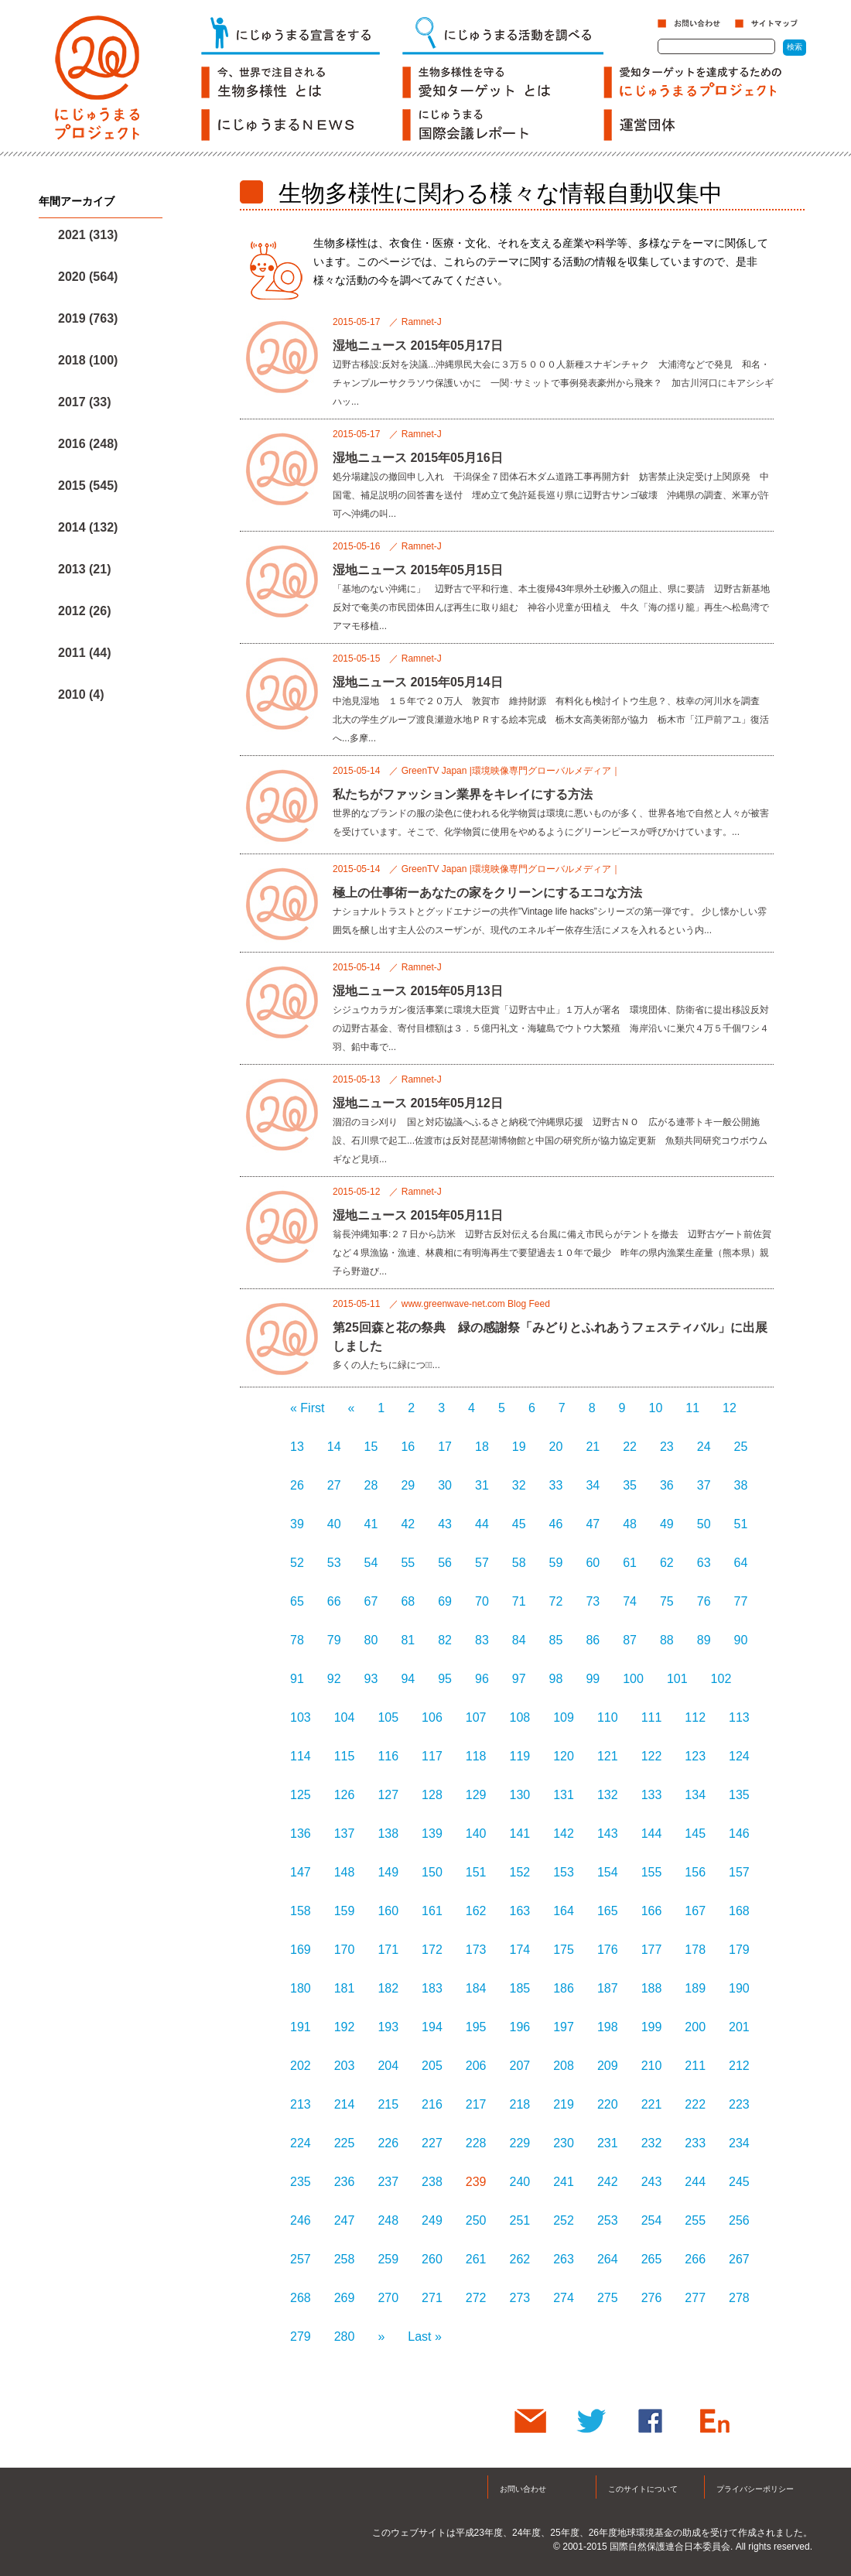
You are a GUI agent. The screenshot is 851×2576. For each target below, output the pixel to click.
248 (388, 2220)
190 (739, 1988)
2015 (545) (88, 485)
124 (739, 1756)
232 (651, 2143)
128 (432, 1794)
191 (300, 2027)
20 (556, 1446)
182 (388, 1988)
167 (695, 1910)
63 (704, 1562)
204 (388, 2065)
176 (607, 1949)
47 (593, 1524)
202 (300, 2065)
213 (300, 2104)
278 (739, 2297)
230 (563, 2143)
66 (334, 1601)
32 (519, 1485)
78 (297, 1640)
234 (739, 2143)
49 (667, 1524)
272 (476, 2297)
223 (739, 2104)
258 (344, 2259)
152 (520, 1872)
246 (300, 2220)
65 (297, 1601)
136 (300, 1833)
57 (482, 1562)
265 (651, 2259)
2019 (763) (88, 318)
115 (344, 1756)
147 (300, 1872)
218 (520, 2104)
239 (476, 2181)
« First (307, 1408)
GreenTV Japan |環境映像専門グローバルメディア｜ (511, 770)
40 (334, 1524)
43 (445, 1524)
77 (741, 1601)
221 (651, 2104)
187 (607, 1988)
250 (476, 2220)
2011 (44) (84, 652)
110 (607, 1717)
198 (607, 2027)
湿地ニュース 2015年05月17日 (418, 345)
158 (300, 1910)
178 (695, 1949)
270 (388, 2297)
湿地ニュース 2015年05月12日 (418, 1103)
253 (607, 2220)
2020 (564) (88, 276)
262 (520, 2259)
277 (695, 2297)
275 (607, 2297)
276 (651, 2297)
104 (344, 1717)
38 (741, 1485)
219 (563, 2104)
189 (695, 1988)
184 (476, 1988)
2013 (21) (84, 569)
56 (445, 1562)
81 (408, 1640)
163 (520, 1910)
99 (593, 1678)
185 (520, 1988)
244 (695, 2181)
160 (388, 1910)
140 (476, 1833)
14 (334, 1446)
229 (520, 2143)
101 (677, 1678)
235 (300, 2181)
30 (445, 1485)
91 (297, 1678)
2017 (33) (84, 402)
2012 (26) (84, 610)
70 (482, 1601)
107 (476, 1717)
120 (563, 1756)
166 (651, 1910)
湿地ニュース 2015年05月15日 (418, 569)
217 (476, 2104)
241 (563, 2181)
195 (476, 2027)
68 (408, 1601)
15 (371, 1446)
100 (633, 1678)
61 (630, 1562)
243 (651, 2181)
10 (656, 1408)
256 (739, 2220)
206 (476, 2065)
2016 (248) (88, 443)
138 (388, 1833)
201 (739, 2027)
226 (388, 2143)
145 (695, 1833)
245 (739, 2181)
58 (519, 1562)
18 (482, 1446)
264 (607, 2259)
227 (432, 2143)
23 (667, 1446)
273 (520, 2297)
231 (607, 2143)
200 (695, 2027)
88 (667, 1640)
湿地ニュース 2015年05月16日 (418, 457)
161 (432, 1910)
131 (563, 1794)
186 (563, 1988)
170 (344, 1949)
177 (651, 1949)
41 (371, 1524)
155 (651, 1872)
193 (388, 2027)
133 (651, 1794)
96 (482, 1678)
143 (607, 1833)
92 (334, 1678)
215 (388, 2104)
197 (563, 2027)
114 (300, 1756)
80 (371, 1640)
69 (445, 1601)
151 (476, 1872)
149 (388, 1872)
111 (651, 1717)
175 (563, 1949)
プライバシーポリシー (755, 2489)
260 (432, 2259)
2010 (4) (81, 694)
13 (297, 1446)
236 (344, 2181)
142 (563, 1833)
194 (432, 2027)
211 (695, 2065)
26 (297, 1485)
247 (344, 2220)
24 (704, 1446)
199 (651, 2027)
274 (563, 2297)
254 (651, 2220)
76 (704, 1601)
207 (520, 2065)
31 (482, 1485)
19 (519, 1446)
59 (556, 1562)
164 (563, 1910)
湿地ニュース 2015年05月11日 (418, 1215)
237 (388, 2181)
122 (651, 1756)
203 (344, 2065)
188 (651, 1988)
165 (607, 1910)
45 (519, 1524)
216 (432, 2104)
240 (520, 2181)
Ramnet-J (422, 321)
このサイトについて (643, 2489)
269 (344, 2297)
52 (297, 1562)
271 (432, 2297)
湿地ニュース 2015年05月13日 (418, 990)
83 (482, 1640)
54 (371, 1562)
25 (741, 1446)
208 (563, 2065)
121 (607, 1756)
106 (432, 1717)
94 (408, 1678)
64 (741, 1562)
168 (739, 1910)
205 (432, 2065)
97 (519, 1678)
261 (476, 2259)
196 (520, 2027)
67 (371, 1601)
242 (607, 2181)
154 (607, 1872)
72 (556, 1601)
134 (695, 1794)
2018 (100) (88, 360)
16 (408, 1446)
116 (388, 1756)
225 (344, 2143)
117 (432, 1756)
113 (739, 1717)
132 (607, 1794)
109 (563, 1717)
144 (651, 1833)
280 (344, 2336)
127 (388, 1794)
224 (300, 2143)
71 (519, 1601)
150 (432, 1872)
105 (388, 1717)
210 (651, 2065)
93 (371, 1678)
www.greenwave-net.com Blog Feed (476, 1303)
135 (739, 1794)
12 (730, 1408)
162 (476, 1910)
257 (300, 2259)
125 (300, 1794)
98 (556, 1678)
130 (520, 1794)
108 (520, 1717)
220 (607, 2104)
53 (334, 1562)
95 (445, 1678)
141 (520, 1833)
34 (593, 1485)
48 (630, 1524)
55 (408, 1562)
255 (695, 2220)
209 (607, 2065)
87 (630, 1640)
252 (563, 2220)
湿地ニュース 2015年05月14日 (418, 682)
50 (704, 1524)
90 (741, 1640)
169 (300, 1949)
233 (695, 2143)
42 (408, 1524)
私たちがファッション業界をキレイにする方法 (463, 794)
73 (593, 1601)
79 (334, 1640)
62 (667, 1562)
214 (344, 2104)
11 (692, 1408)
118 (476, 1756)
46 (556, 1524)
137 (344, 1833)
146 (739, 1833)
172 (432, 1949)
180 (300, 1988)
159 (344, 1910)
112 (695, 1717)
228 (476, 2143)
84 (519, 1640)
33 (556, 1485)
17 (445, 1446)
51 (741, 1524)
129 (476, 1794)
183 (432, 1988)
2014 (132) (88, 527)
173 (476, 1949)
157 (739, 1872)
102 (721, 1678)
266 (695, 2259)
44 (482, 1524)
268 (300, 2297)
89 (704, 1640)
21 (593, 1446)
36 (667, 1485)
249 (432, 2220)
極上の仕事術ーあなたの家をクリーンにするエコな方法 (487, 892)
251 (520, 2220)
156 (695, 1872)
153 (563, 1872)
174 (520, 1949)
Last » (425, 2336)
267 (739, 2259)
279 (300, 2336)
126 (344, 1794)
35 (630, 1485)
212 (739, 2065)
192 (344, 2027)
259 (388, 2259)
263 (563, 2259)
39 (297, 1524)
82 (445, 1640)
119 (520, 1756)
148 (344, 1872)
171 (388, 1949)
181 (344, 1988)
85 (556, 1640)
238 (432, 2181)
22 (630, 1446)
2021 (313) (88, 234)
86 (593, 1640)
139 (432, 1833)
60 (593, 1562)
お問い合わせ (523, 2489)
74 (630, 1601)
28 (371, 1485)
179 (739, 1949)
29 (408, 1485)
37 (704, 1485)
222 (695, 2104)
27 (334, 1485)
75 (667, 1601)
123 (695, 1756)
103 (300, 1717)
